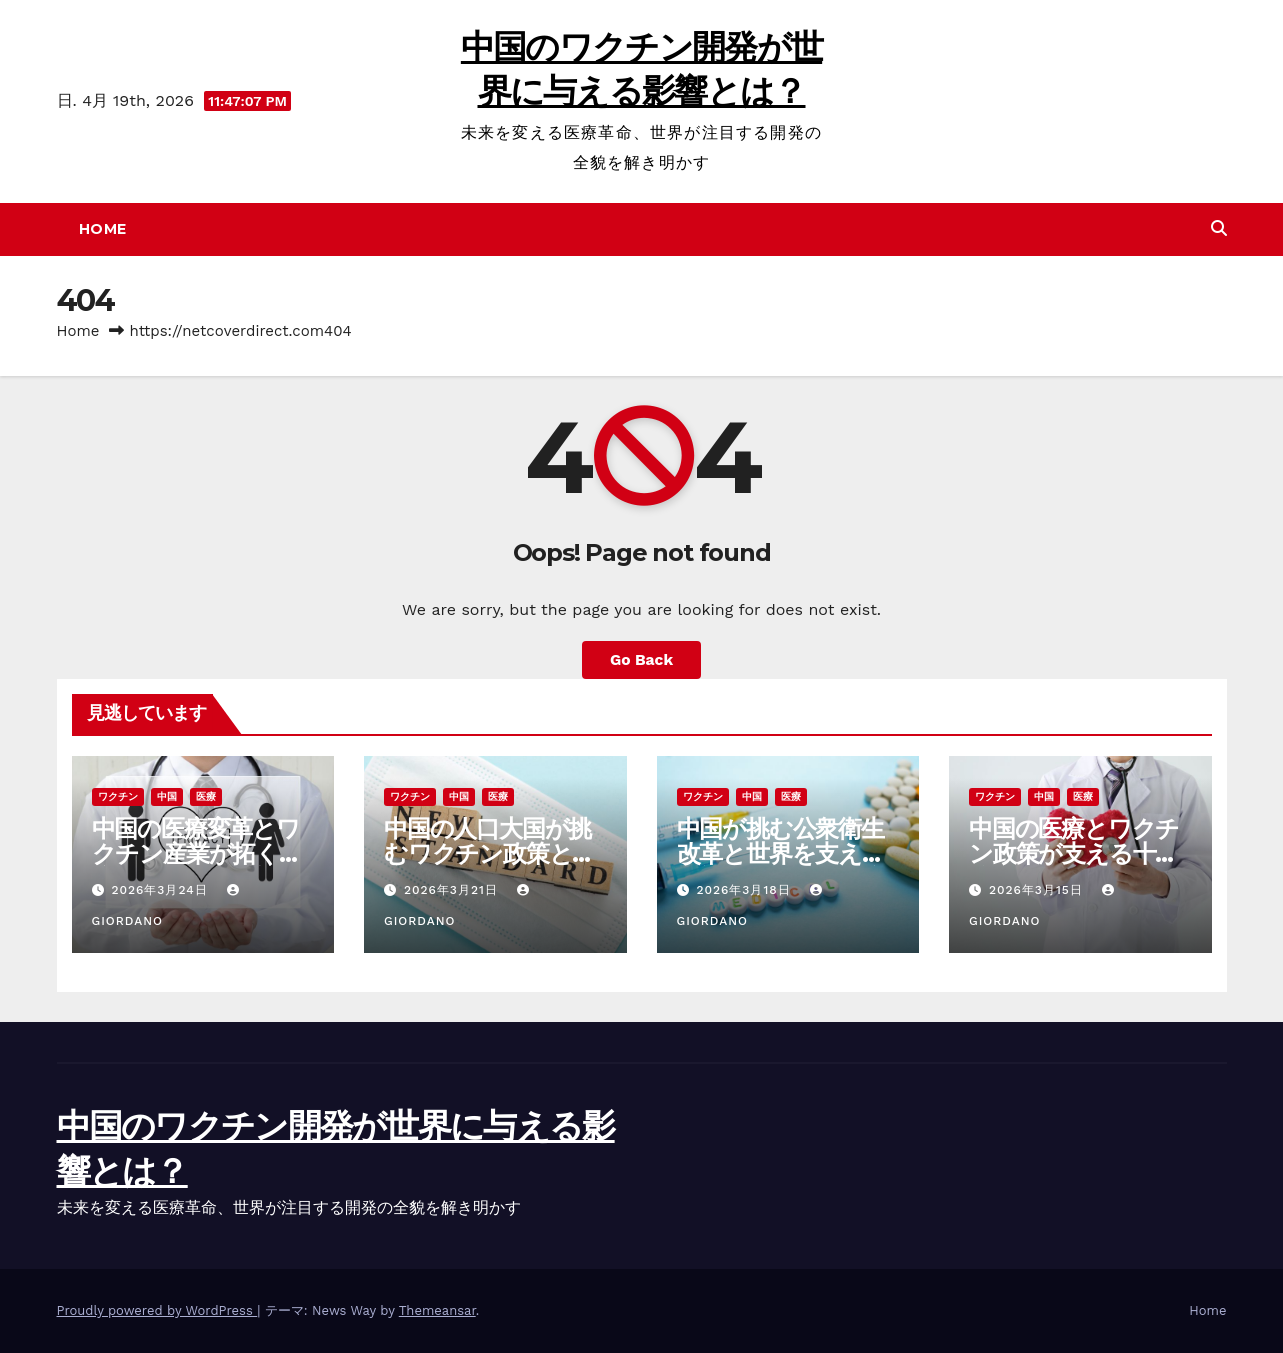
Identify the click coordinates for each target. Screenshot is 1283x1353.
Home (103, 229)
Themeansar (437, 1310)
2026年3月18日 (745, 890)
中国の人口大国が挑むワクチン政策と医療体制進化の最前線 (489, 853)
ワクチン (118, 796)
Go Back (641, 659)
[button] (1219, 228)
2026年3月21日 (453, 890)
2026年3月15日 (1038, 890)
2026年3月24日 (161, 890)
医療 (206, 796)
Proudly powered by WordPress (157, 1310)
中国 (167, 796)
